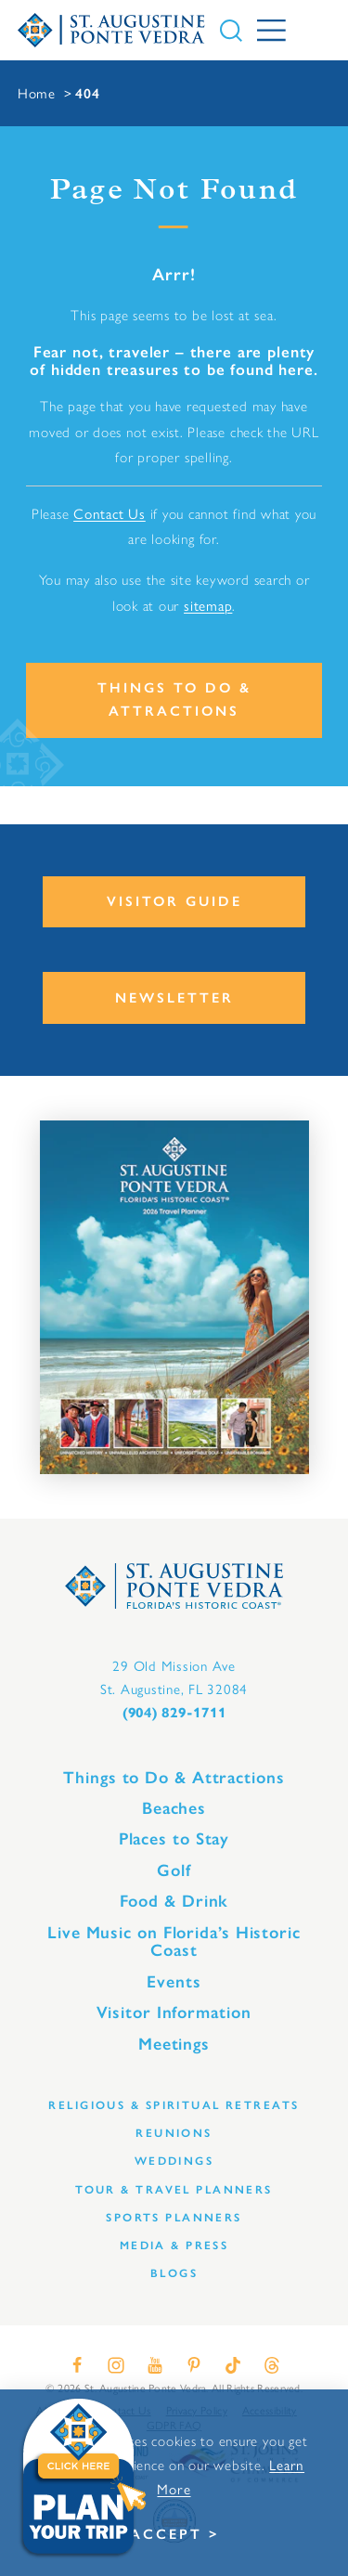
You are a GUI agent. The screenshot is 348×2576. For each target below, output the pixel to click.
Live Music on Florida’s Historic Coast (174, 1941)
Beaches (174, 1808)
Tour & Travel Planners (174, 2189)
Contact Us (109, 513)
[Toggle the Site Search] (231, 30)
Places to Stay (174, 1839)
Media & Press (174, 2245)
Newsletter (174, 998)
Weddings (174, 2161)
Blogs (174, 2273)
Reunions (174, 2133)
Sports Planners (174, 2217)
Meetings (174, 2044)
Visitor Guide (174, 901)
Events (173, 1982)
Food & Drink (174, 1901)
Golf (174, 1870)
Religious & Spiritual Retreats (173, 2105)
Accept (166, 2534)
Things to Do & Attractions (174, 699)
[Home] (112, 30)
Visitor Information (174, 2012)
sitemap (208, 605)
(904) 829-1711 (174, 1712)
